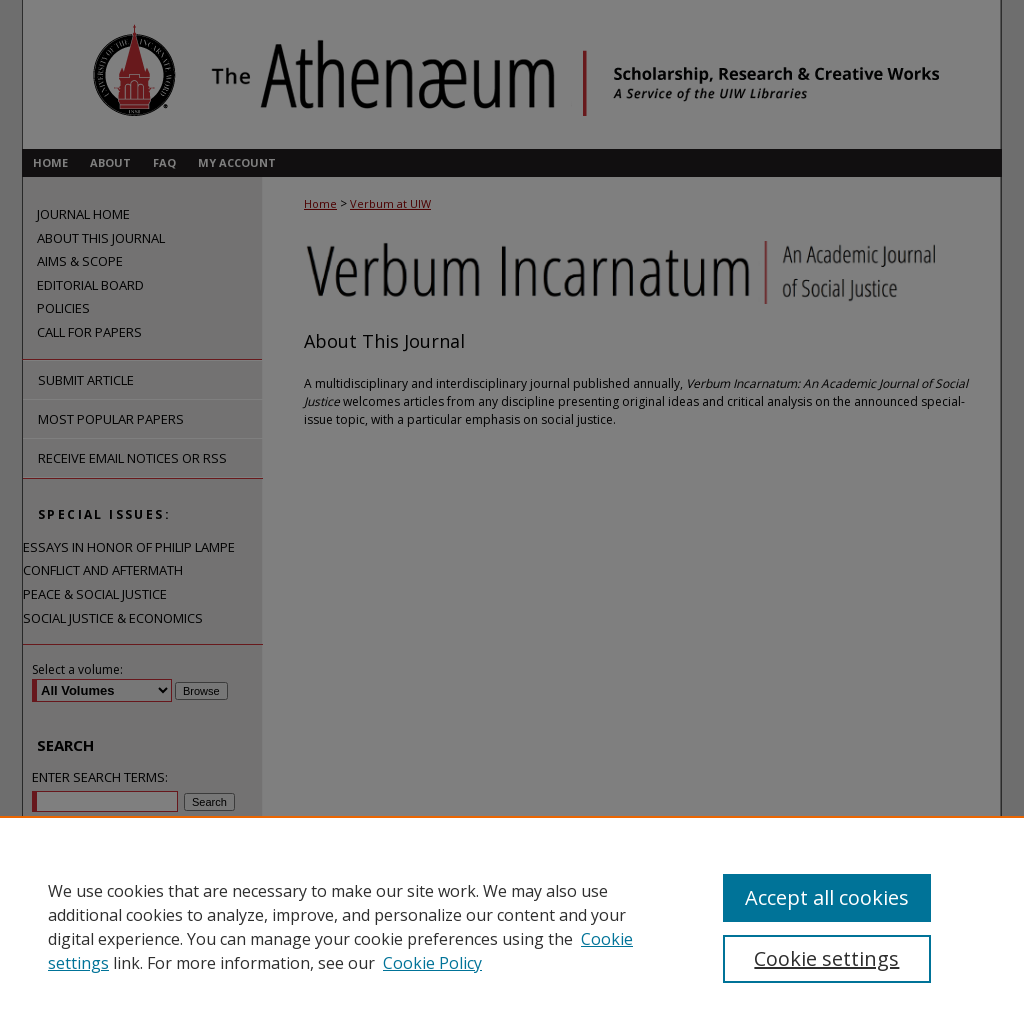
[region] (512, 926)
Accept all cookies (827, 897)
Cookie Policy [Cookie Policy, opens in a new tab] (432, 963)
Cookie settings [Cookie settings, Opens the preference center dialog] (826, 958)
